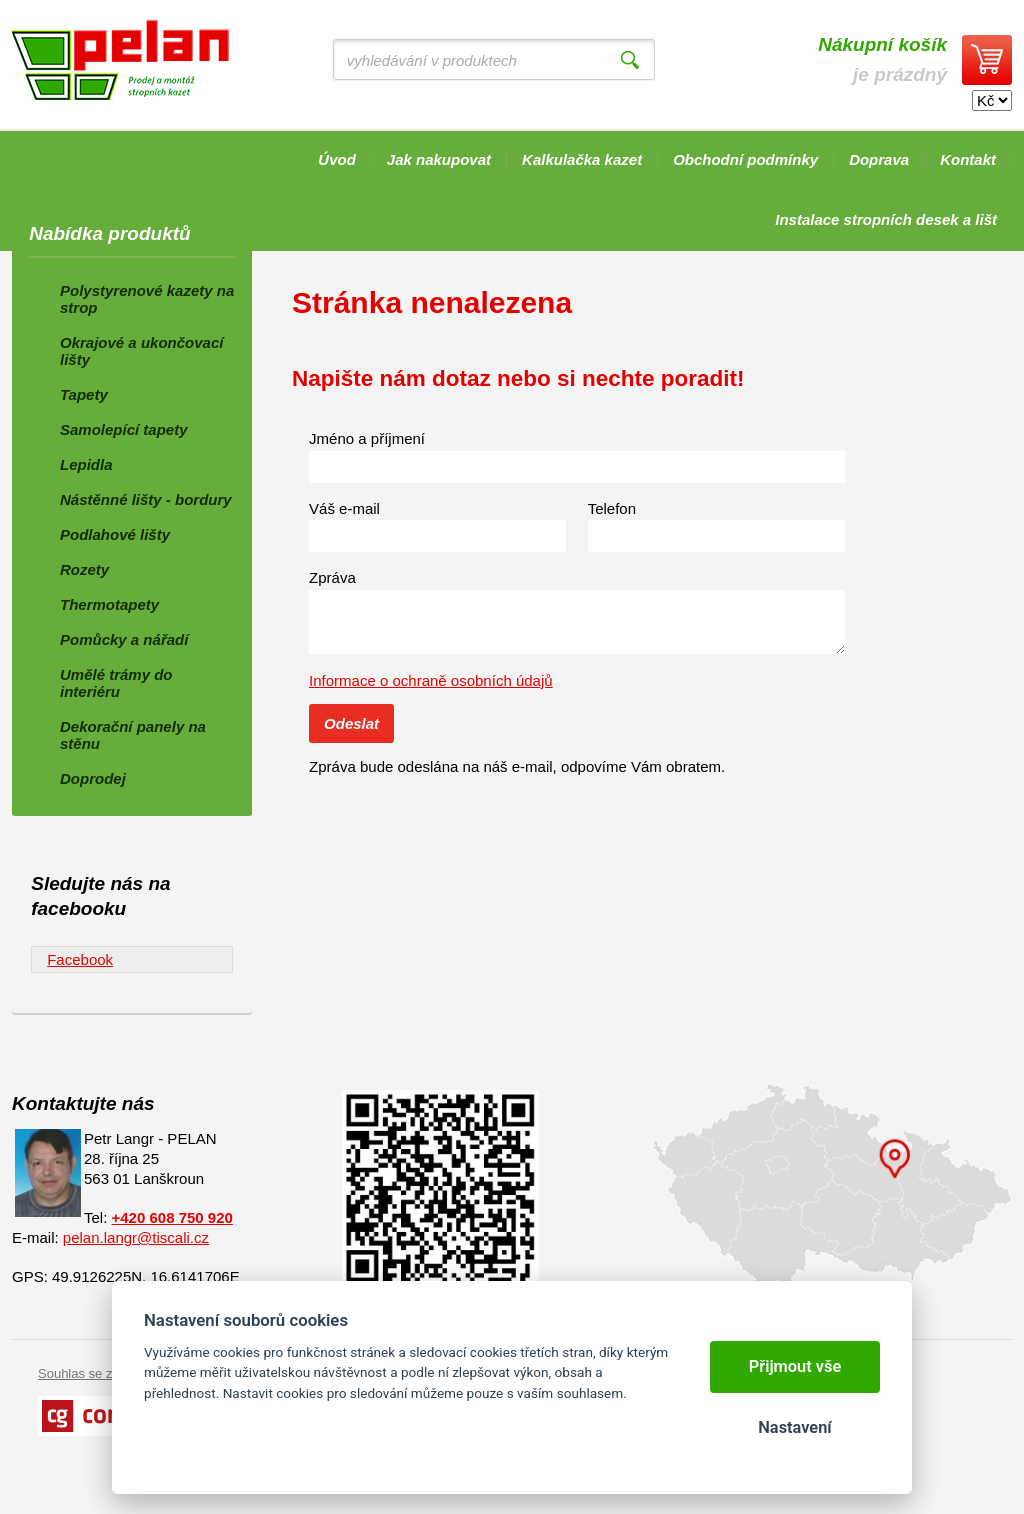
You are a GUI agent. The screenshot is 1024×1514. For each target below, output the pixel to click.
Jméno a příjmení (367, 438)
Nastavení (794, 1427)
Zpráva (332, 577)
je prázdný (882, 59)
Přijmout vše (795, 1366)
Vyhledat (630, 60)
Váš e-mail (344, 508)
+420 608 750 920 (172, 1217)
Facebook (80, 959)
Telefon (612, 508)
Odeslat (351, 723)
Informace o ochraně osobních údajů (431, 680)
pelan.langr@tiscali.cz (136, 1237)
